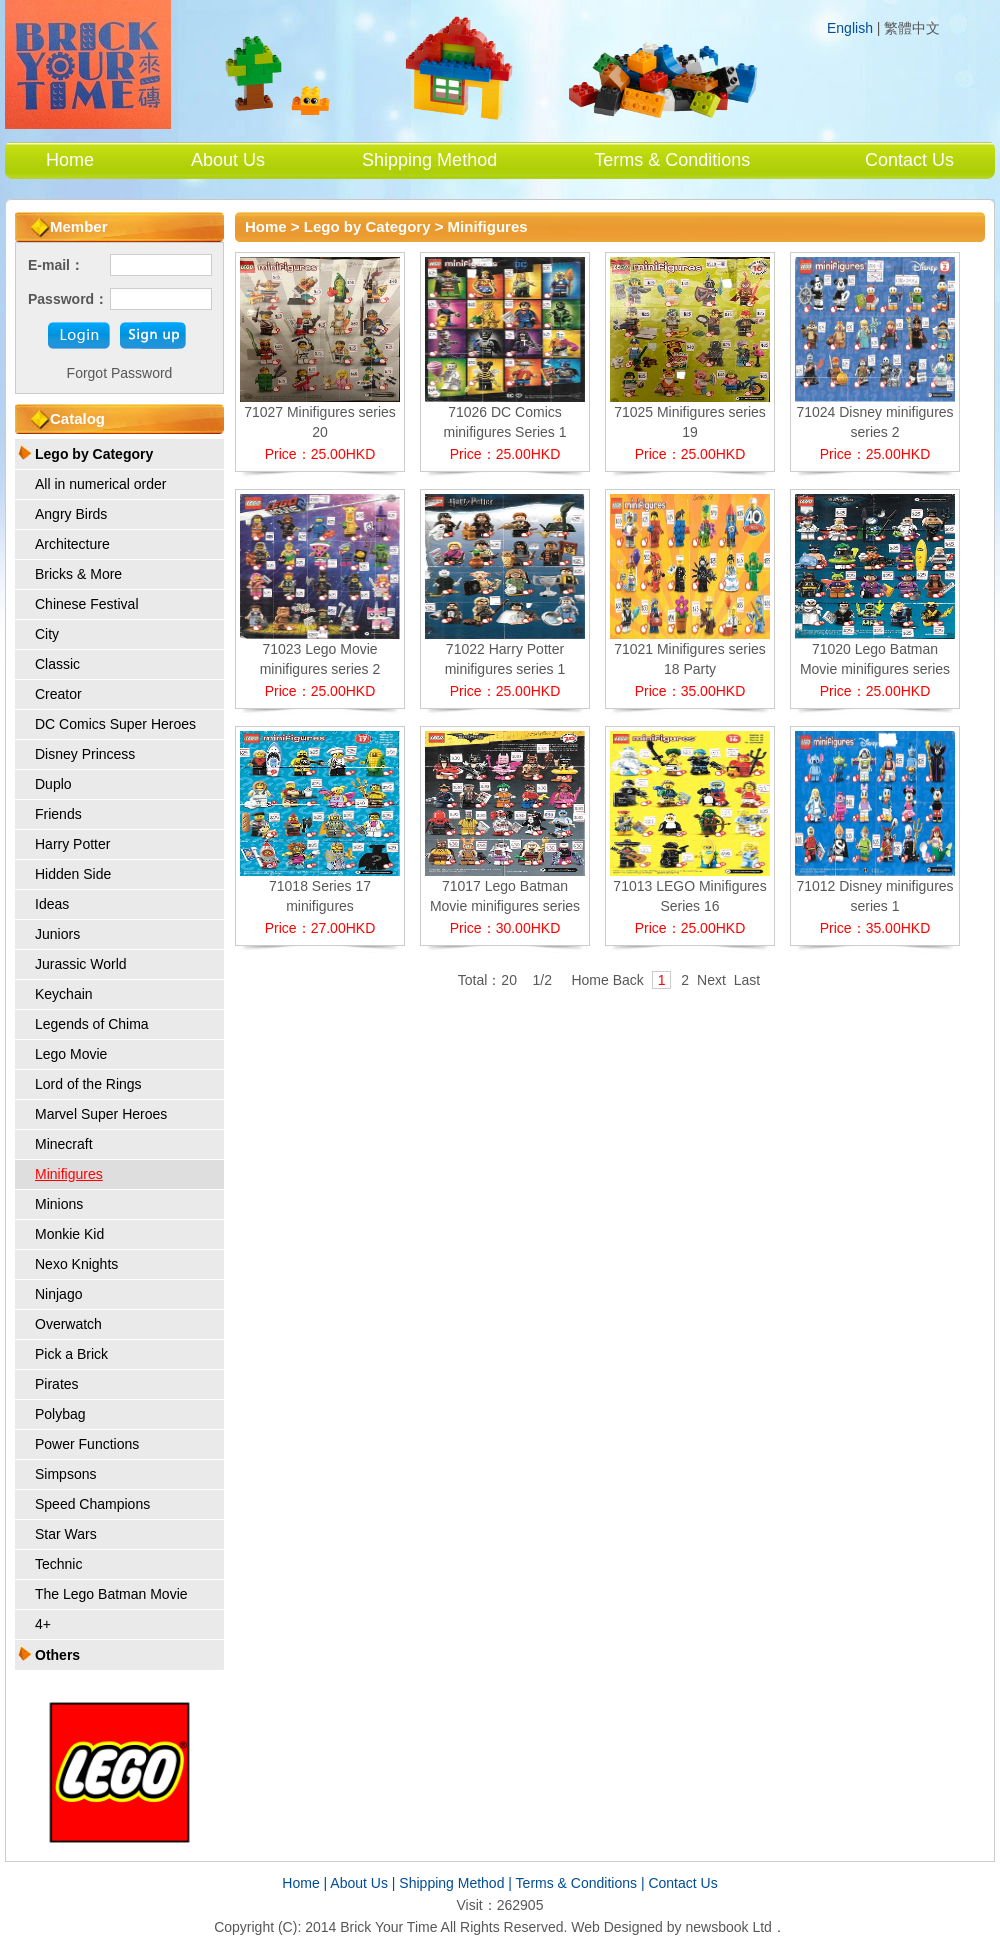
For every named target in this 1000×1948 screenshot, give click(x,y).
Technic (58, 1564)
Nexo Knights (76, 1264)
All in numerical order (101, 484)
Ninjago (58, 1294)
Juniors (57, 934)
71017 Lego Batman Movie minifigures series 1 (505, 906)
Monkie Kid (69, 1234)
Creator (58, 694)
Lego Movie (71, 1054)
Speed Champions (92, 1504)
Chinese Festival (87, 604)
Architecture (72, 544)
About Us (228, 160)
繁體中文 (912, 28)
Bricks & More (78, 574)
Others (57, 1655)
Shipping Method (429, 160)
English (850, 28)
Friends (58, 814)
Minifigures (69, 1174)
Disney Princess (85, 754)
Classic (57, 664)
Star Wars (66, 1534)
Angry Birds (71, 514)
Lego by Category (94, 454)
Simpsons (65, 1474)
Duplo (53, 784)
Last (747, 980)
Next (711, 980)
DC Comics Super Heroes (115, 724)
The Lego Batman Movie (111, 1594)
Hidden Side (73, 874)
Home (70, 160)
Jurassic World (81, 964)
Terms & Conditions (672, 160)
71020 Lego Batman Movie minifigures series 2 (875, 669)
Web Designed (617, 1927)
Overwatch (68, 1324)
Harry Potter (72, 844)
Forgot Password (120, 373)
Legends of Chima (92, 1024)
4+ (43, 1624)
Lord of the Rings (88, 1084)
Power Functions (87, 1444)
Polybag (60, 1414)
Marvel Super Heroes (101, 1114)
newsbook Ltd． (735, 1927)
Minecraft (64, 1144)
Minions (59, 1204)
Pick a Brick (71, 1354)
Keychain (64, 994)
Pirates (57, 1384)
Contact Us (909, 160)
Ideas (52, 904)
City (47, 634)
